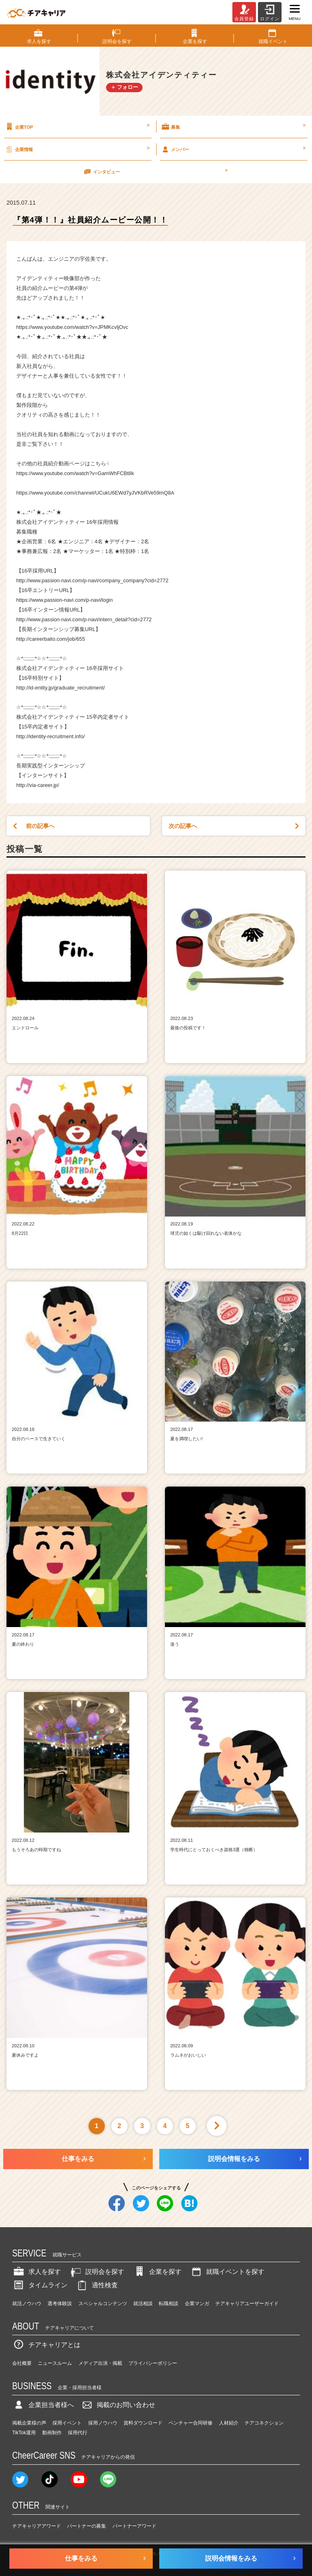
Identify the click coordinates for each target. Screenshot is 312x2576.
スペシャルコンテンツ (102, 2303)
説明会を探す (96, 2271)
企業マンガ (197, 2303)
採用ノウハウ (102, 2423)
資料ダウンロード (143, 2423)
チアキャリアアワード (36, 2526)
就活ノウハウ (26, 2303)
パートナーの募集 (86, 2526)
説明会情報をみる (234, 2158)
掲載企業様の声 (29, 2423)
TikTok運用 (24, 2433)
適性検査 (97, 2285)
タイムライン (39, 2285)
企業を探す (157, 2271)
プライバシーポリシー (152, 2363)
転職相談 (168, 2303)
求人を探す (36, 2271)
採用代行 (77, 2433)
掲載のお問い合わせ (117, 2405)
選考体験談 (60, 2303)
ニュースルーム (55, 2363)
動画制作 (52, 2433)
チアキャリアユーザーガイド (247, 2303)
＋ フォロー (124, 87)
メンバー (233, 149)
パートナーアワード (134, 2526)
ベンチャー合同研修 (190, 2423)
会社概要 (22, 2363)
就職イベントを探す (227, 2271)
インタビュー (155, 171)
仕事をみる (78, 2158)
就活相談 (143, 2303)
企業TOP (77, 127)
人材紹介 (228, 2423)
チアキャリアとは (46, 2344)
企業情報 (77, 149)
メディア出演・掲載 (100, 2363)
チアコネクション (264, 2423)
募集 (233, 127)
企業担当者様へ (43, 2405)
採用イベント (67, 2423)
